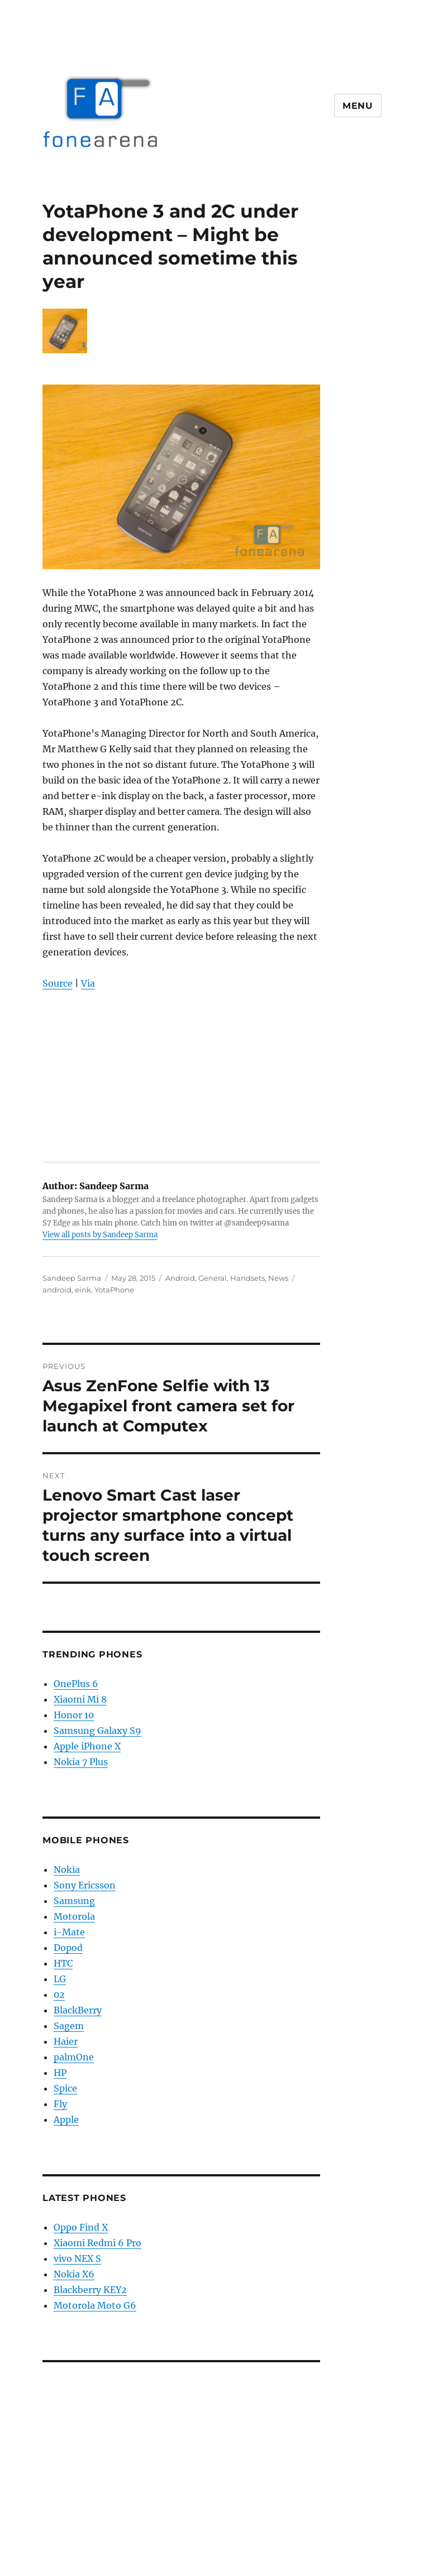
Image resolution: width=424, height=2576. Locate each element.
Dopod (68, 1947)
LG (60, 1978)
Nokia (67, 1869)
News (278, 1277)
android (57, 1289)
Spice (65, 2088)
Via (88, 983)
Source (57, 983)
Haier (66, 2041)
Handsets (247, 1277)
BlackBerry (78, 2010)
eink (83, 1289)
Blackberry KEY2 (90, 2289)
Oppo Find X (81, 2227)
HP (60, 2072)
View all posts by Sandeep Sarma (100, 1234)
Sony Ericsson (85, 1885)
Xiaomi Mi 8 (80, 1699)
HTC (63, 1963)
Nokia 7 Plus (81, 1761)
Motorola (74, 1916)
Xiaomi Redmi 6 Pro (97, 2242)
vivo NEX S (77, 2258)
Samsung (74, 1900)
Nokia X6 (74, 2274)
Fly (60, 2103)
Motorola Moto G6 (95, 2305)
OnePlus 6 (76, 1683)
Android (180, 1277)
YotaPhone (114, 1289)
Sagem (69, 2025)
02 (59, 1994)
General (212, 1277)
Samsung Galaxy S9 (97, 1730)
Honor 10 (74, 1714)
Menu (357, 105)
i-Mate (69, 1932)
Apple (66, 2119)
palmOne (74, 2057)
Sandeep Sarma (71, 1277)
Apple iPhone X (87, 1746)
